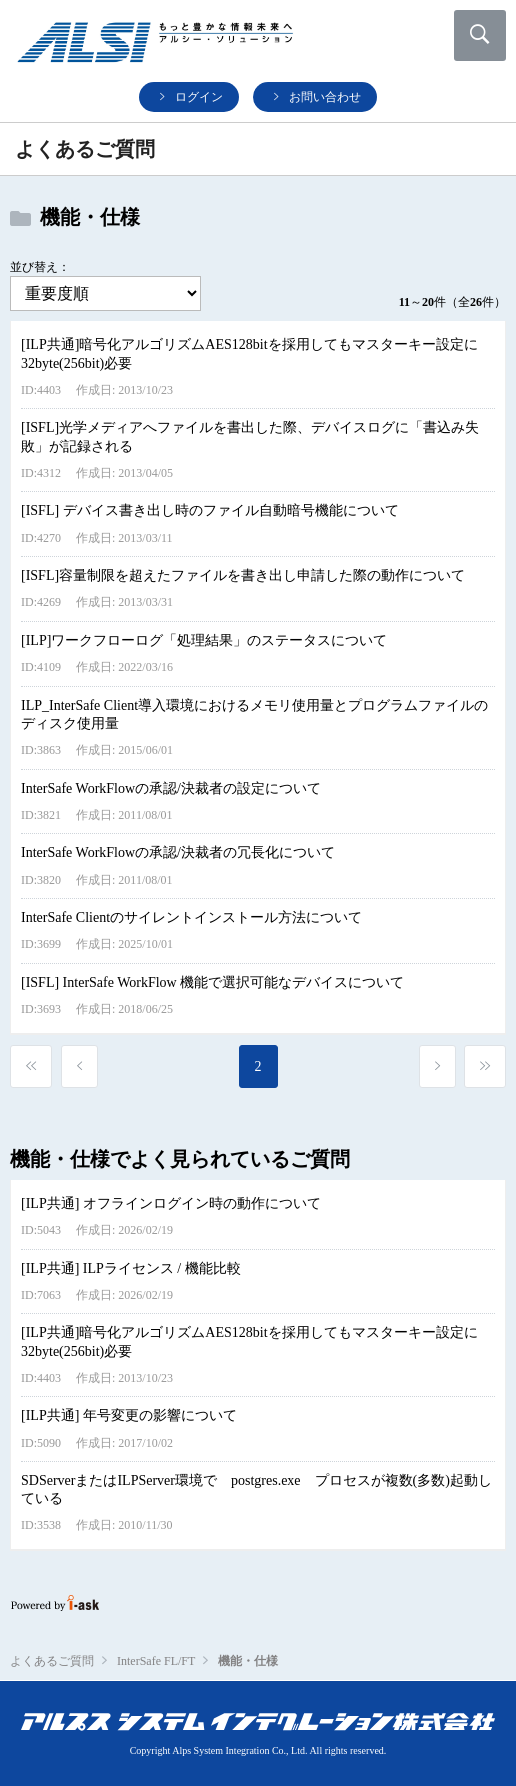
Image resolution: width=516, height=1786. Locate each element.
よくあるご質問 (52, 1661)
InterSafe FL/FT (156, 1661)
